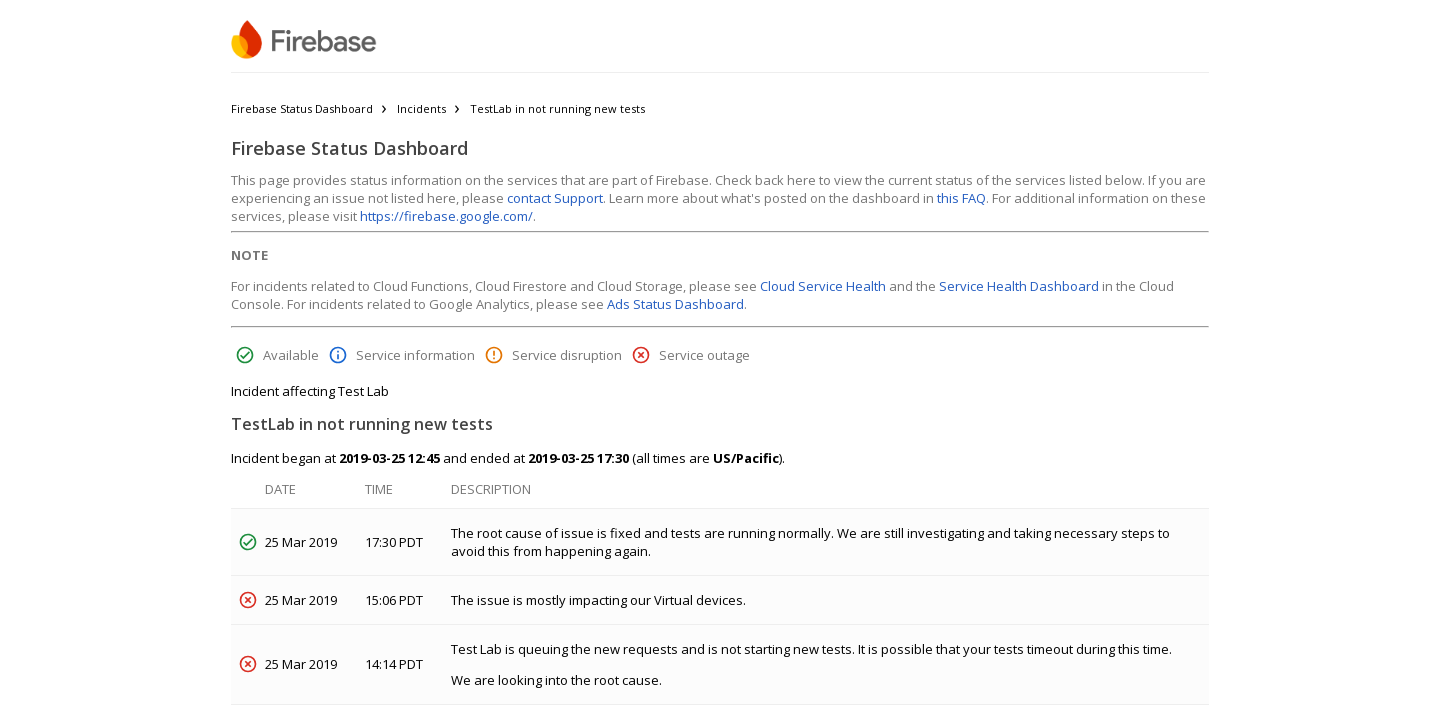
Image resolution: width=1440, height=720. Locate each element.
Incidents (421, 108)
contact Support (555, 198)
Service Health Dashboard (1019, 286)
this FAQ (961, 198)
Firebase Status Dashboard (302, 108)
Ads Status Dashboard (675, 304)
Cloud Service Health (823, 286)
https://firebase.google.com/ (446, 216)
